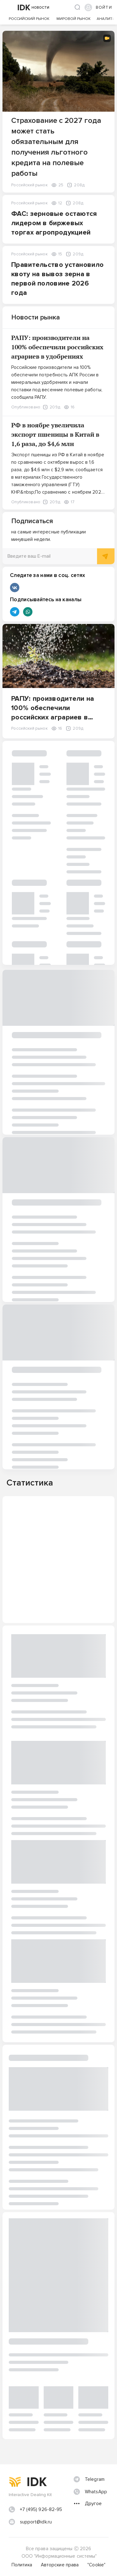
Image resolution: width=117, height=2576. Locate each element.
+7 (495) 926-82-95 (41, 2509)
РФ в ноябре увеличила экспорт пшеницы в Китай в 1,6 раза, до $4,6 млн (55, 434)
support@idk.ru (36, 2522)
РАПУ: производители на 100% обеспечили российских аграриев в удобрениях (57, 346)
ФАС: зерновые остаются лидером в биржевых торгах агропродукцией (54, 223)
